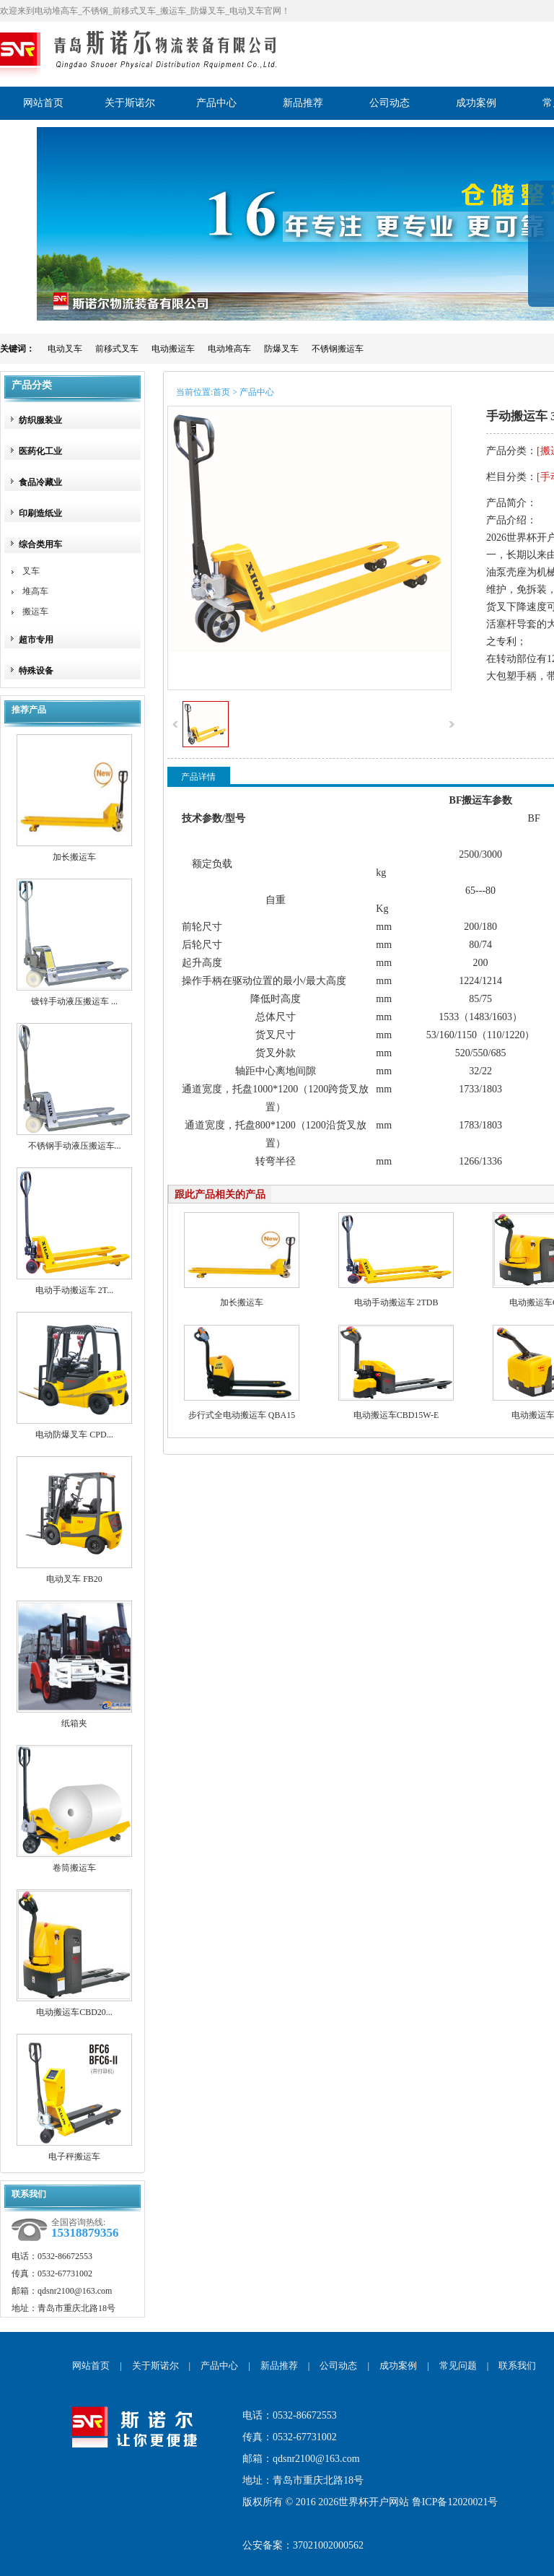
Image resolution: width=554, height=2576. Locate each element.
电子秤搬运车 (74, 2156)
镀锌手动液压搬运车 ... (74, 1001)
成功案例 (398, 2365)
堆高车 (35, 591)
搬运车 (35, 611)
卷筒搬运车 (74, 1868)
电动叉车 (65, 349)
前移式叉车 (116, 349)
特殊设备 (36, 671)
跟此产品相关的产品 (220, 1194)
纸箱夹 (74, 1723)
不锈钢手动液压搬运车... (74, 1146)
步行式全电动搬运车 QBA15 (241, 1415)
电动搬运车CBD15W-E (396, 1415)
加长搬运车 (74, 857)
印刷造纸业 (40, 513)
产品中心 (219, 2365)
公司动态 (338, 2365)
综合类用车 (40, 544)
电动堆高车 (229, 349)
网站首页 (91, 2365)
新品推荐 (279, 2365)
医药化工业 (40, 451)
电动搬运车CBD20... (74, 2012)
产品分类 (32, 385)
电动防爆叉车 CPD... (74, 1435)
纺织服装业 (40, 420)
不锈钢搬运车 (338, 349)
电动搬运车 (173, 349)
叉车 (31, 571)
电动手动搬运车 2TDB (396, 1302)
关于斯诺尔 (155, 2365)
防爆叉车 (281, 349)
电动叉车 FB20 (74, 1579)
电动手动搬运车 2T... (74, 1290)
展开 (541, 254)
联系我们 (517, 2365)
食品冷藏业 (40, 482)
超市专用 (36, 640)
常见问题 (458, 2365)
